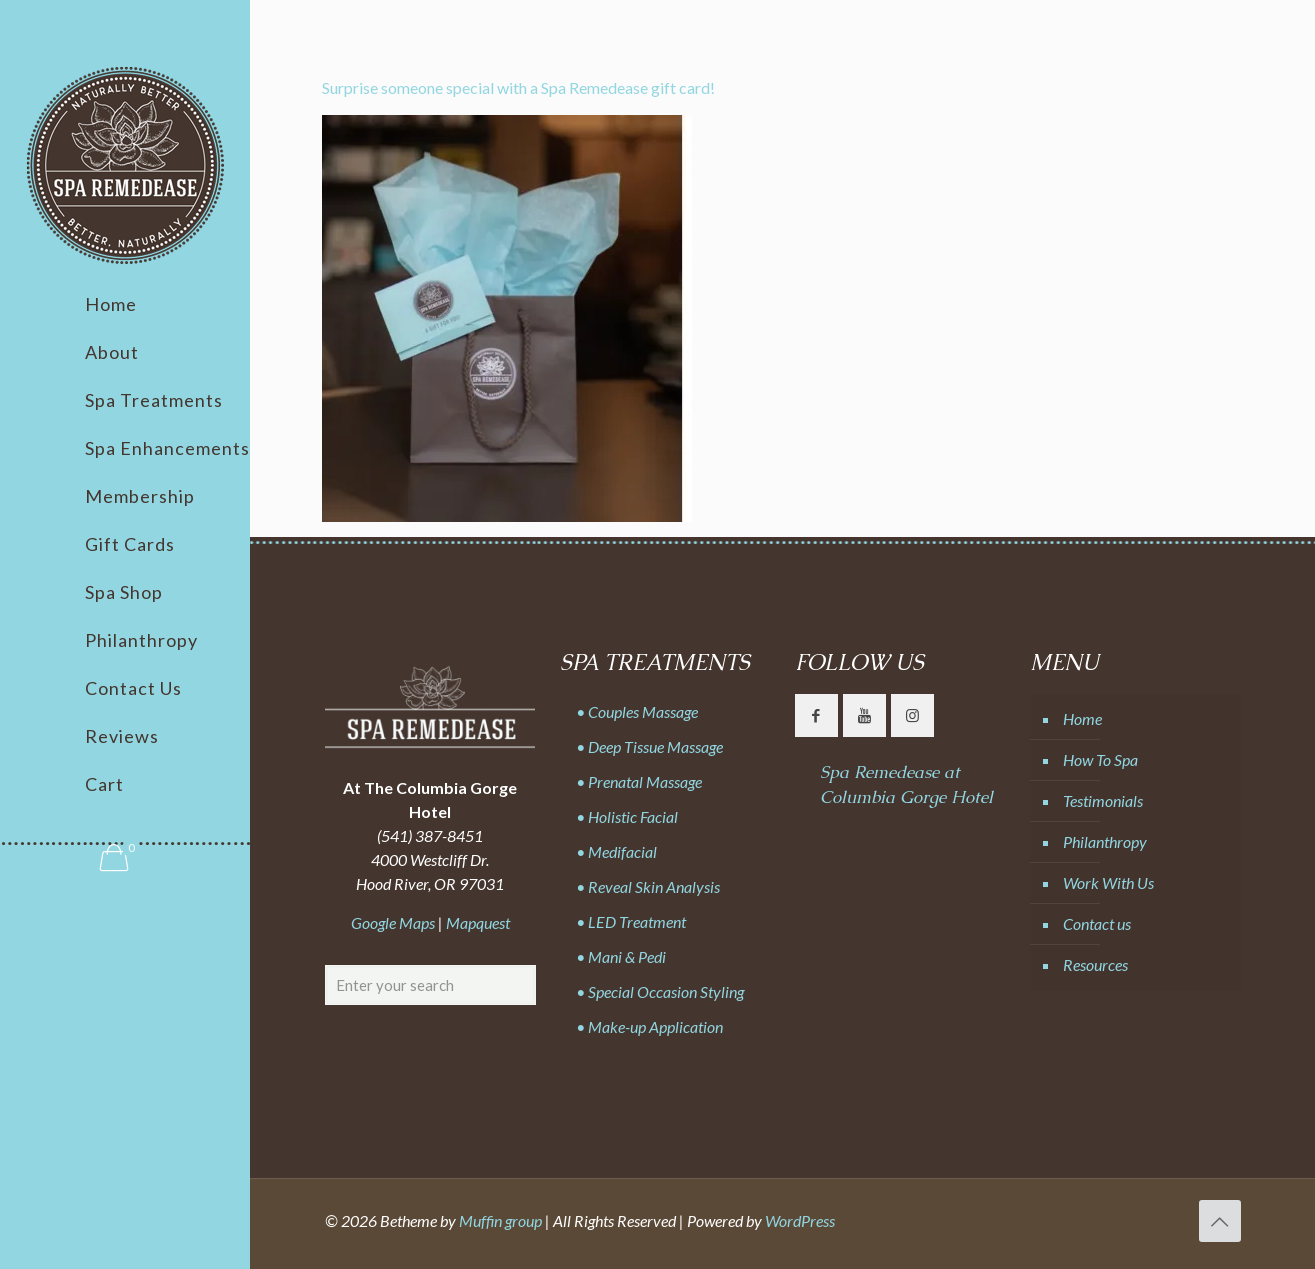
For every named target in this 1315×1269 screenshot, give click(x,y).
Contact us (1097, 923)
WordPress (800, 1220)
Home (1082, 718)
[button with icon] (816, 715)
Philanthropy (1105, 841)
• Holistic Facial (627, 816)
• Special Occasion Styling (660, 991)
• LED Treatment (631, 921)
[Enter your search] (430, 985)
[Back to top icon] (1220, 1221)
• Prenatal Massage (639, 781)
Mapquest (478, 922)
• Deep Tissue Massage (649, 746)
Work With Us (1108, 882)
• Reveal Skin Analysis (648, 886)
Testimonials (1103, 800)
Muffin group (500, 1220)
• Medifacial (616, 851)
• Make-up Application (649, 1026)
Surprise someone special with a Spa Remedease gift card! (518, 87)
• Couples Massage (637, 711)
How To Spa (1100, 759)
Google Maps (393, 922)
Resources (1095, 964)
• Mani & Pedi (621, 956)
